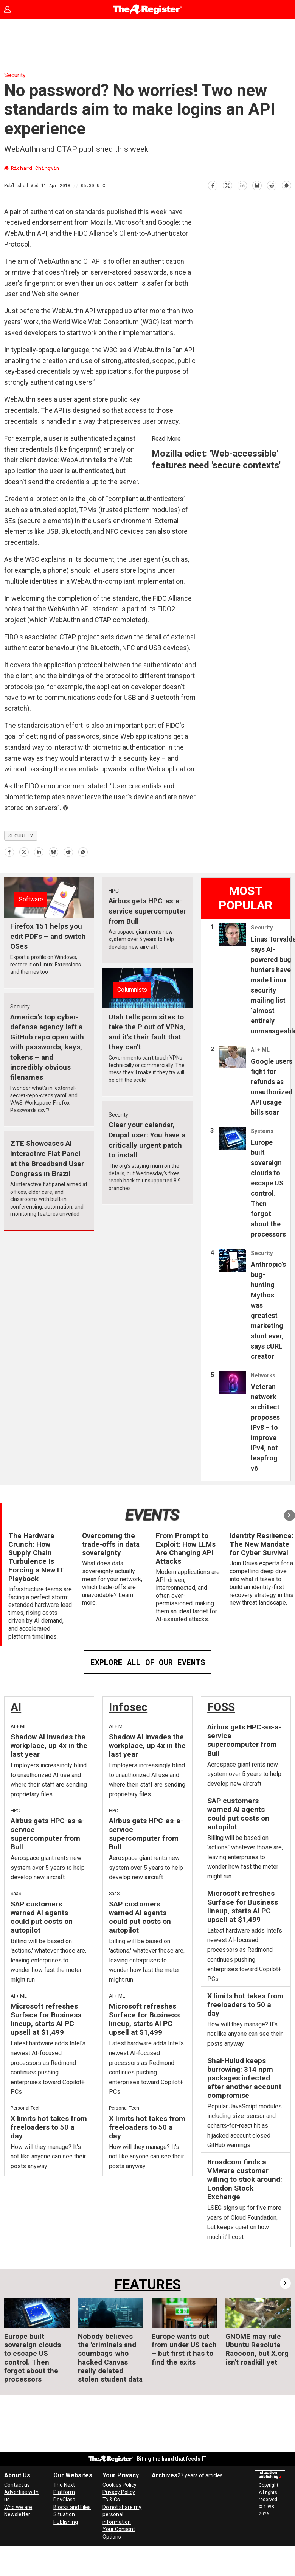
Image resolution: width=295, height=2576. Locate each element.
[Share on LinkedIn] (242, 184)
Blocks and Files (72, 2507)
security (20, 835)
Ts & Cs (111, 2500)
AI (16, 1707)
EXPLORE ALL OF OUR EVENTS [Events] (147, 1662)
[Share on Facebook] (212, 184)
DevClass (64, 2500)
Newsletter (17, 2514)
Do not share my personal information (121, 2514)
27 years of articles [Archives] (200, 2475)
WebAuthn (20, 399)
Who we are (18, 2507)
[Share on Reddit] (271, 184)
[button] (289, 1515)
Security (15, 75)
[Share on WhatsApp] (286, 184)
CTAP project (79, 637)
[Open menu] (282, 9)
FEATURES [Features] (148, 2284)
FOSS (221, 1707)
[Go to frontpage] (148, 9)
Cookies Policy (119, 2485)
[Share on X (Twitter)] (227, 184)
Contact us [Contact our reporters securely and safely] (17, 2485)
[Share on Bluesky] (256, 184)
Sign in (13, 9)
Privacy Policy (118, 2492)
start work (82, 333)
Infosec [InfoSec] (128, 1707)
